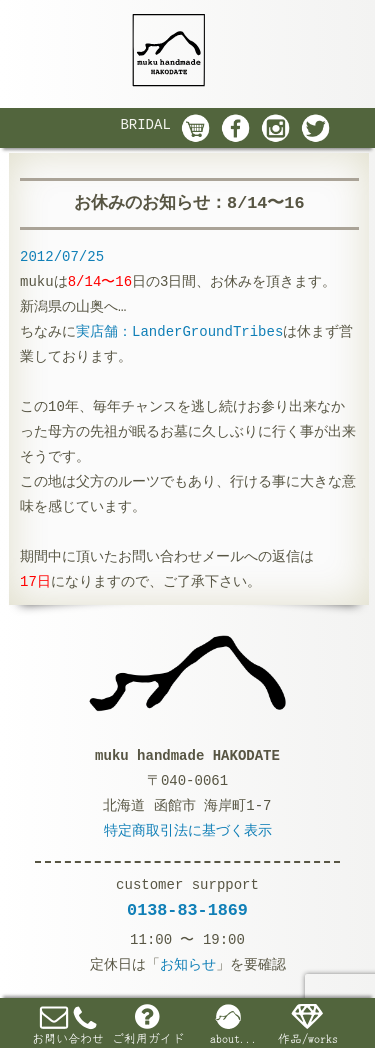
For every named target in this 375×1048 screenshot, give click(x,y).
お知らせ (188, 965)
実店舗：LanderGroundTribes (179, 332)
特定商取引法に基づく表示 (188, 831)
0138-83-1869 (187, 910)
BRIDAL (145, 125)
